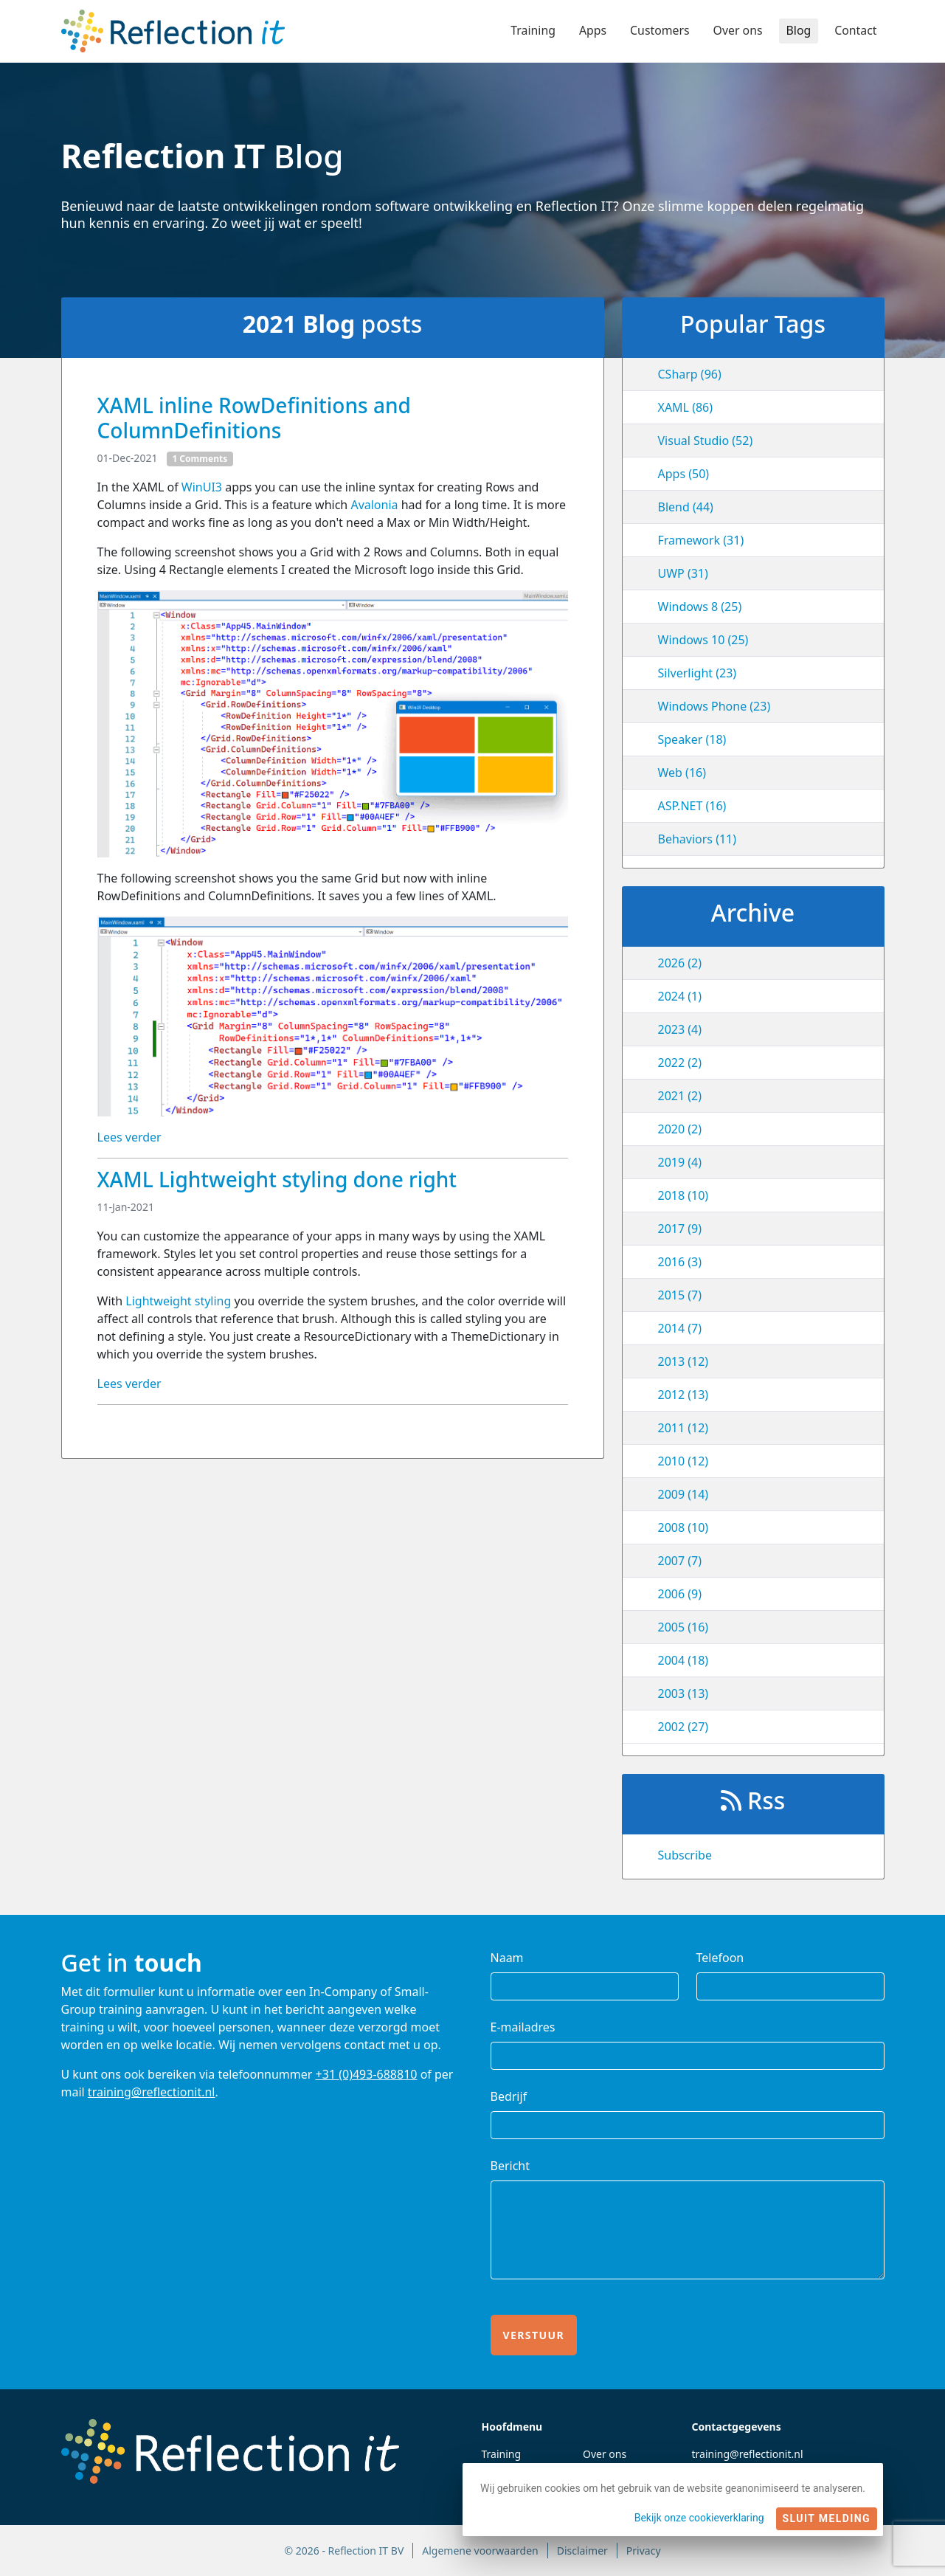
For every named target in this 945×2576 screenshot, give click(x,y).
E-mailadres (523, 2027)
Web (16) (682, 772)
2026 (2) (680, 963)
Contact (855, 31)
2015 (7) (680, 1295)
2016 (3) (680, 1262)
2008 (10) (683, 1527)
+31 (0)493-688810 (367, 2074)
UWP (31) (683, 573)
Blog (798, 31)
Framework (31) (701, 540)
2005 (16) (683, 1627)
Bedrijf (509, 2096)
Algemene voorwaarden (480, 2551)
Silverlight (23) (697, 673)
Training (530, 31)
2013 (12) (683, 1361)
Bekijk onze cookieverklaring (699, 2518)
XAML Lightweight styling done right (277, 1179)
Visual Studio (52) (705, 440)
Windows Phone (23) (714, 706)
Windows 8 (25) (700, 606)
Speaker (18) (692, 739)
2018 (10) (683, 1195)
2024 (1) (680, 996)
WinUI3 (201, 487)
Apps (591, 31)
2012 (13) (683, 1395)
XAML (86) (685, 407)
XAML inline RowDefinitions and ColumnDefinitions (254, 417)
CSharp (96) (689, 374)
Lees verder (129, 1137)
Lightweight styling (178, 1301)
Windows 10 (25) (703, 640)
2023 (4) (680, 1029)
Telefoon (720, 1958)
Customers (658, 31)
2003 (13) (683, 1693)
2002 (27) (683, 1727)
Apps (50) (684, 474)
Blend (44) (685, 507)
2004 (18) (683, 1660)
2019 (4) (680, 1162)
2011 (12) (683, 1428)
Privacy (643, 2551)
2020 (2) (680, 1129)
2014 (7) (680, 1328)
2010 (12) (683, 1461)
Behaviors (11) (697, 839)
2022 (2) (680, 1062)
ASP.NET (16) (692, 806)
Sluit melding (826, 2518)
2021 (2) (680, 1096)
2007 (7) (680, 1561)
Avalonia (374, 505)
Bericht (510, 2166)
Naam (507, 1958)
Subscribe (685, 1855)
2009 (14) (683, 1494)
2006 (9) (680, 1594)
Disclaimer (582, 2551)
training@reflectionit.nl (151, 2092)
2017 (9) (680, 1228)
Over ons (737, 31)
